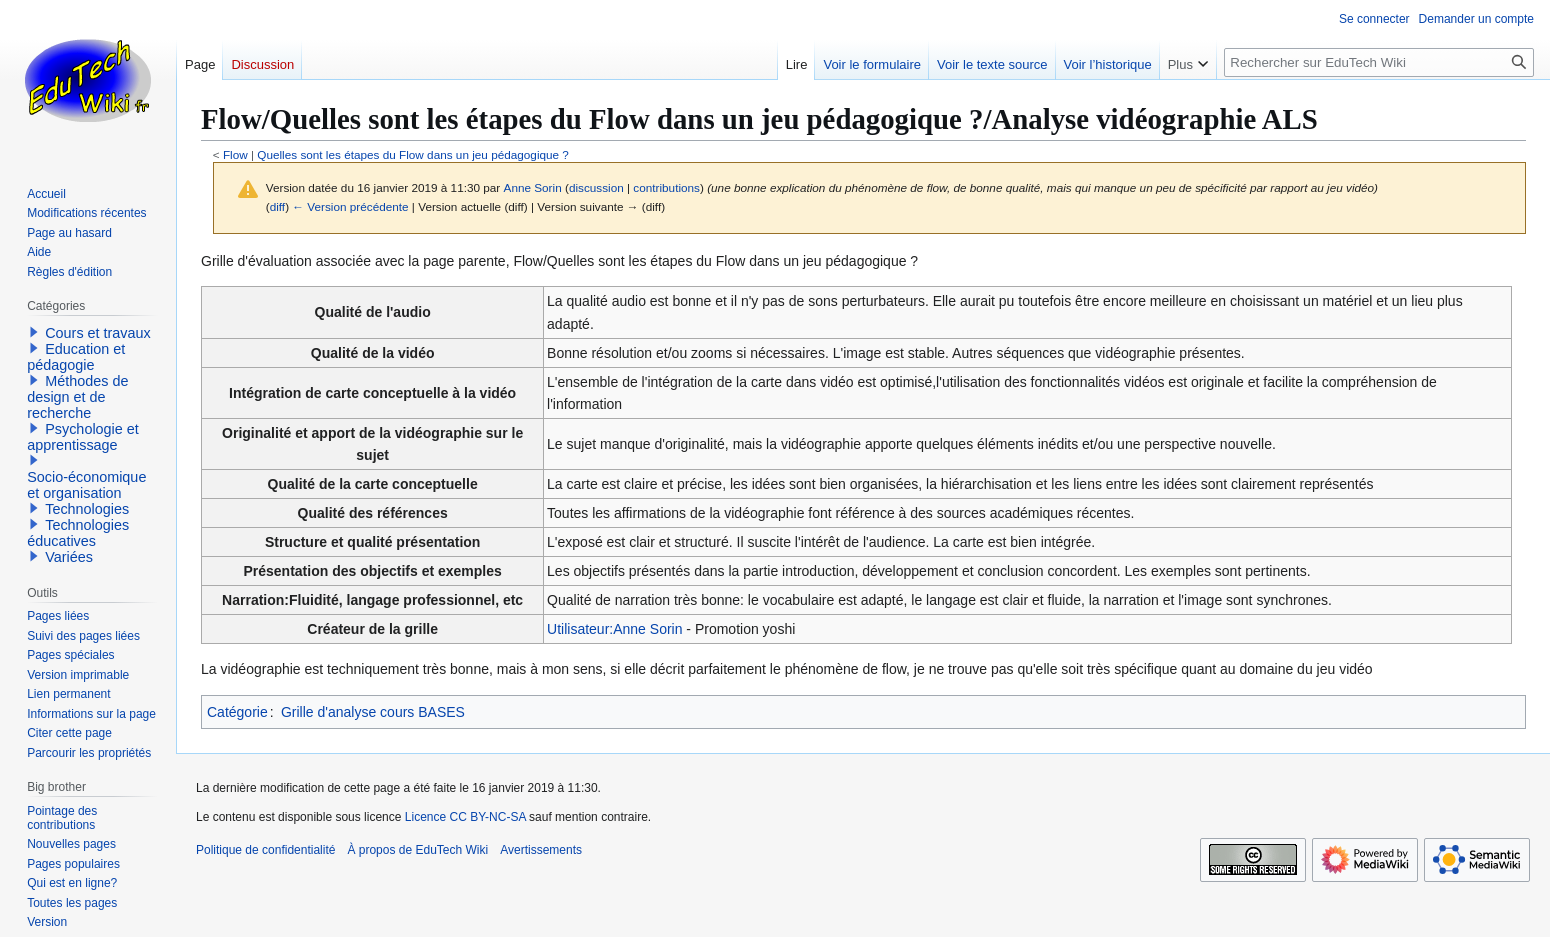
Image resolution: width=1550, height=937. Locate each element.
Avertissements (541, 850)
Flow (235, 154)
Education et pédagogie (76, 357)
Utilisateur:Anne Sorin (614, 629)
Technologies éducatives (78, 533)
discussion (596, 187)
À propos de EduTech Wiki (417, 850)
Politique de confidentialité (265, 850)
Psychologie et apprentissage (83, 437)
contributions (666, 187)
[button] (34, 332)
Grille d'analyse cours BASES (373, 712)
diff (277, 206)
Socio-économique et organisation (86, 485)
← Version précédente (350, 206)
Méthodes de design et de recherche (77, 397)
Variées (69, 557)
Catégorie (237, 712)
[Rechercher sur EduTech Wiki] (1379, 62)
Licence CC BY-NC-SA (465, 817)
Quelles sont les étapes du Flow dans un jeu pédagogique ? (413, 154)
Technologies (87, 509)
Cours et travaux (98, 333)
